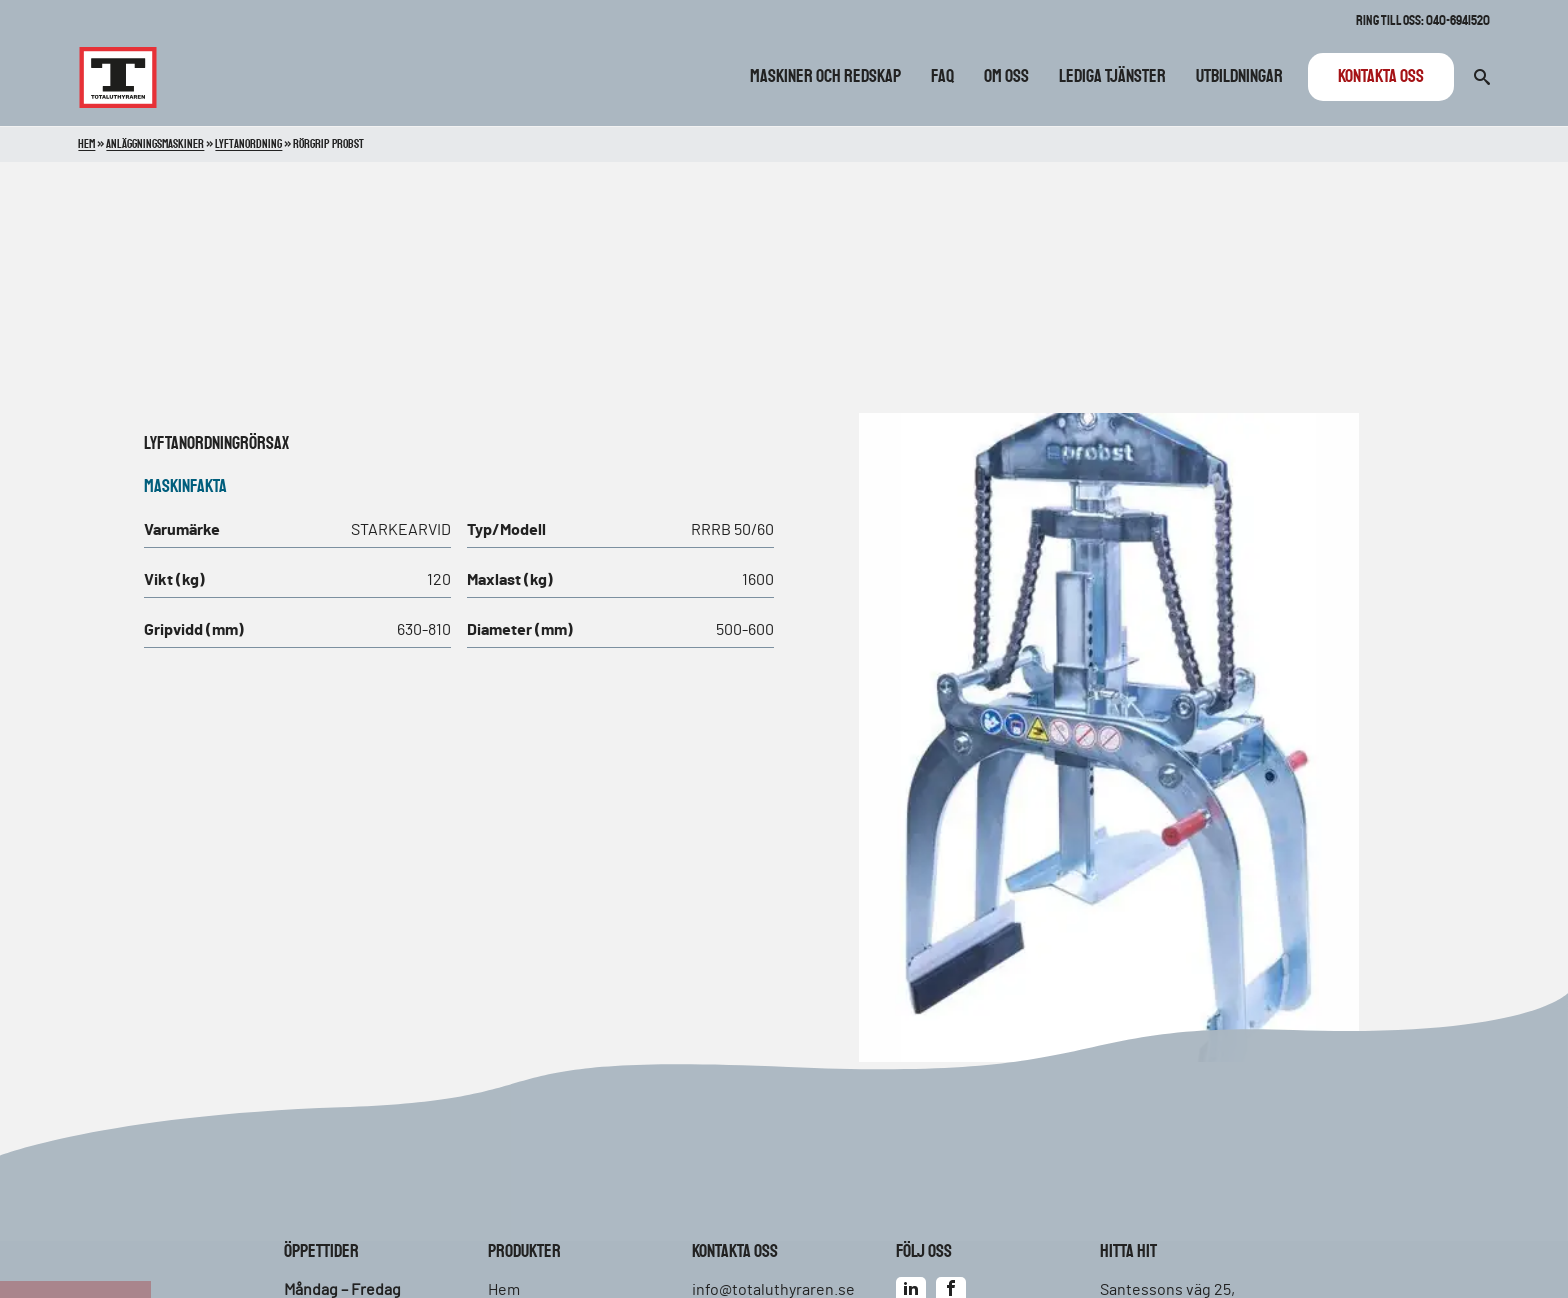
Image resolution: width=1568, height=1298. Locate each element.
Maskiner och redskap (825, 77)
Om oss (1006, 77)
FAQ (942, 77)
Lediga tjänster (1112, 77)
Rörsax (264, 444)
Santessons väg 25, (1167, 1290)
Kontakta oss (1381, 77)
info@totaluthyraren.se (773, 1290)
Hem (86, 144)
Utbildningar (1239, 77)
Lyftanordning (192, 444)
